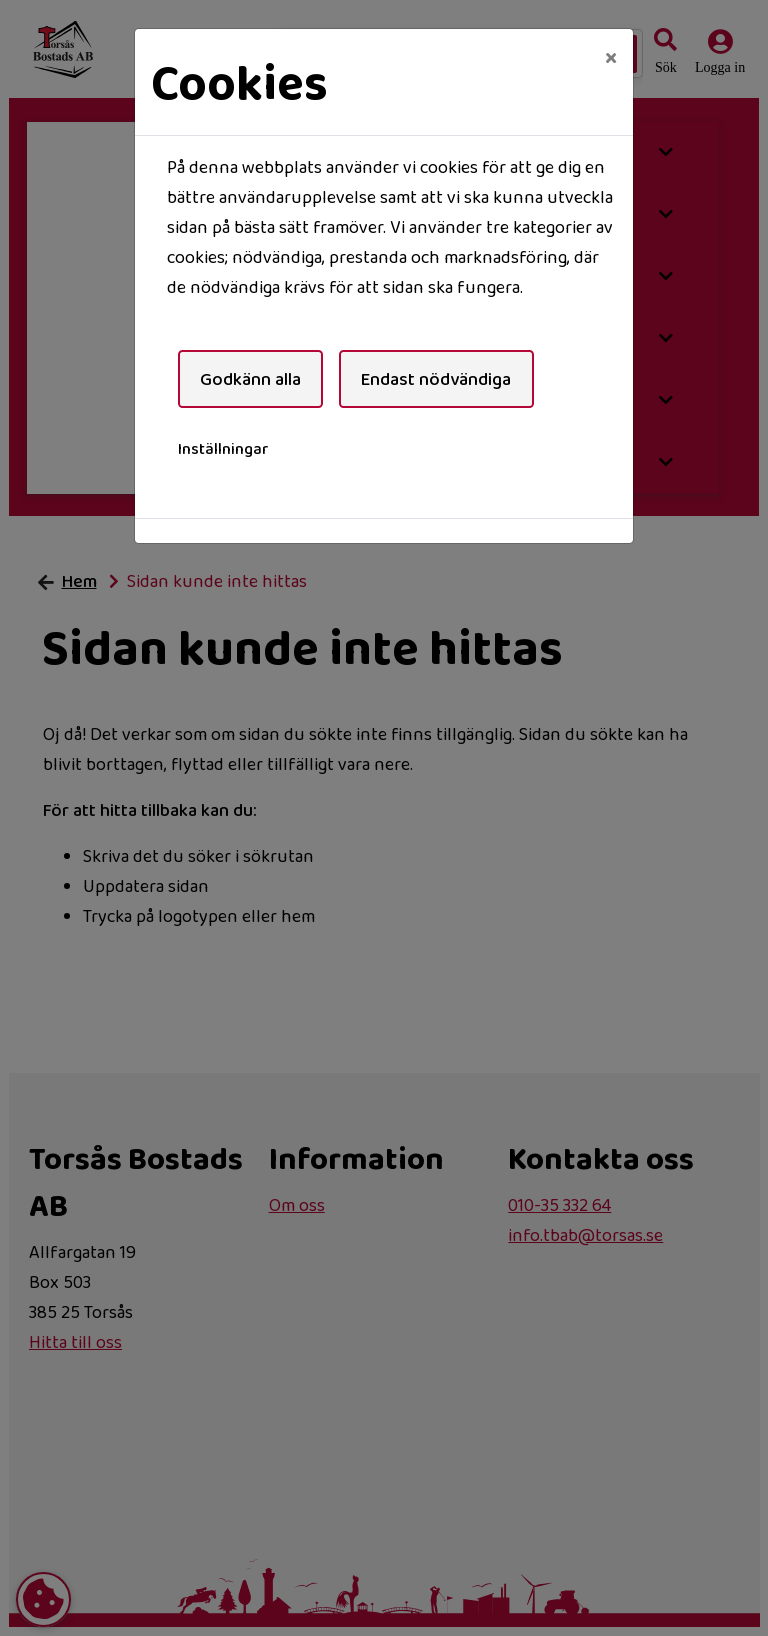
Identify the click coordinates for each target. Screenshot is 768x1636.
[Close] (611, 57)
